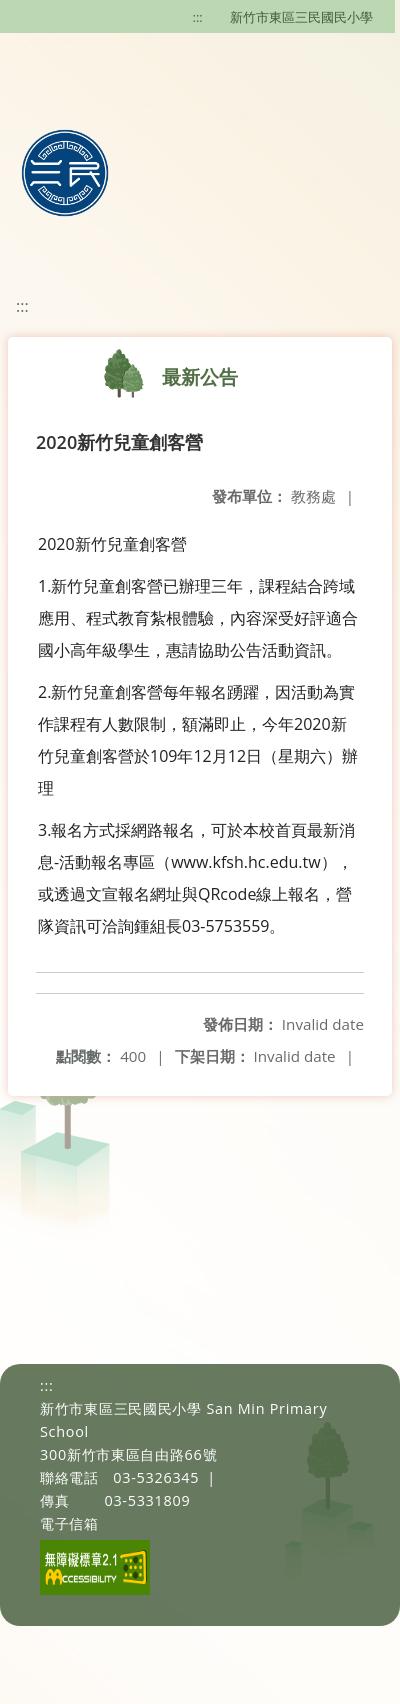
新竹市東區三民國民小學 (301, 17)
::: (198, 17)
